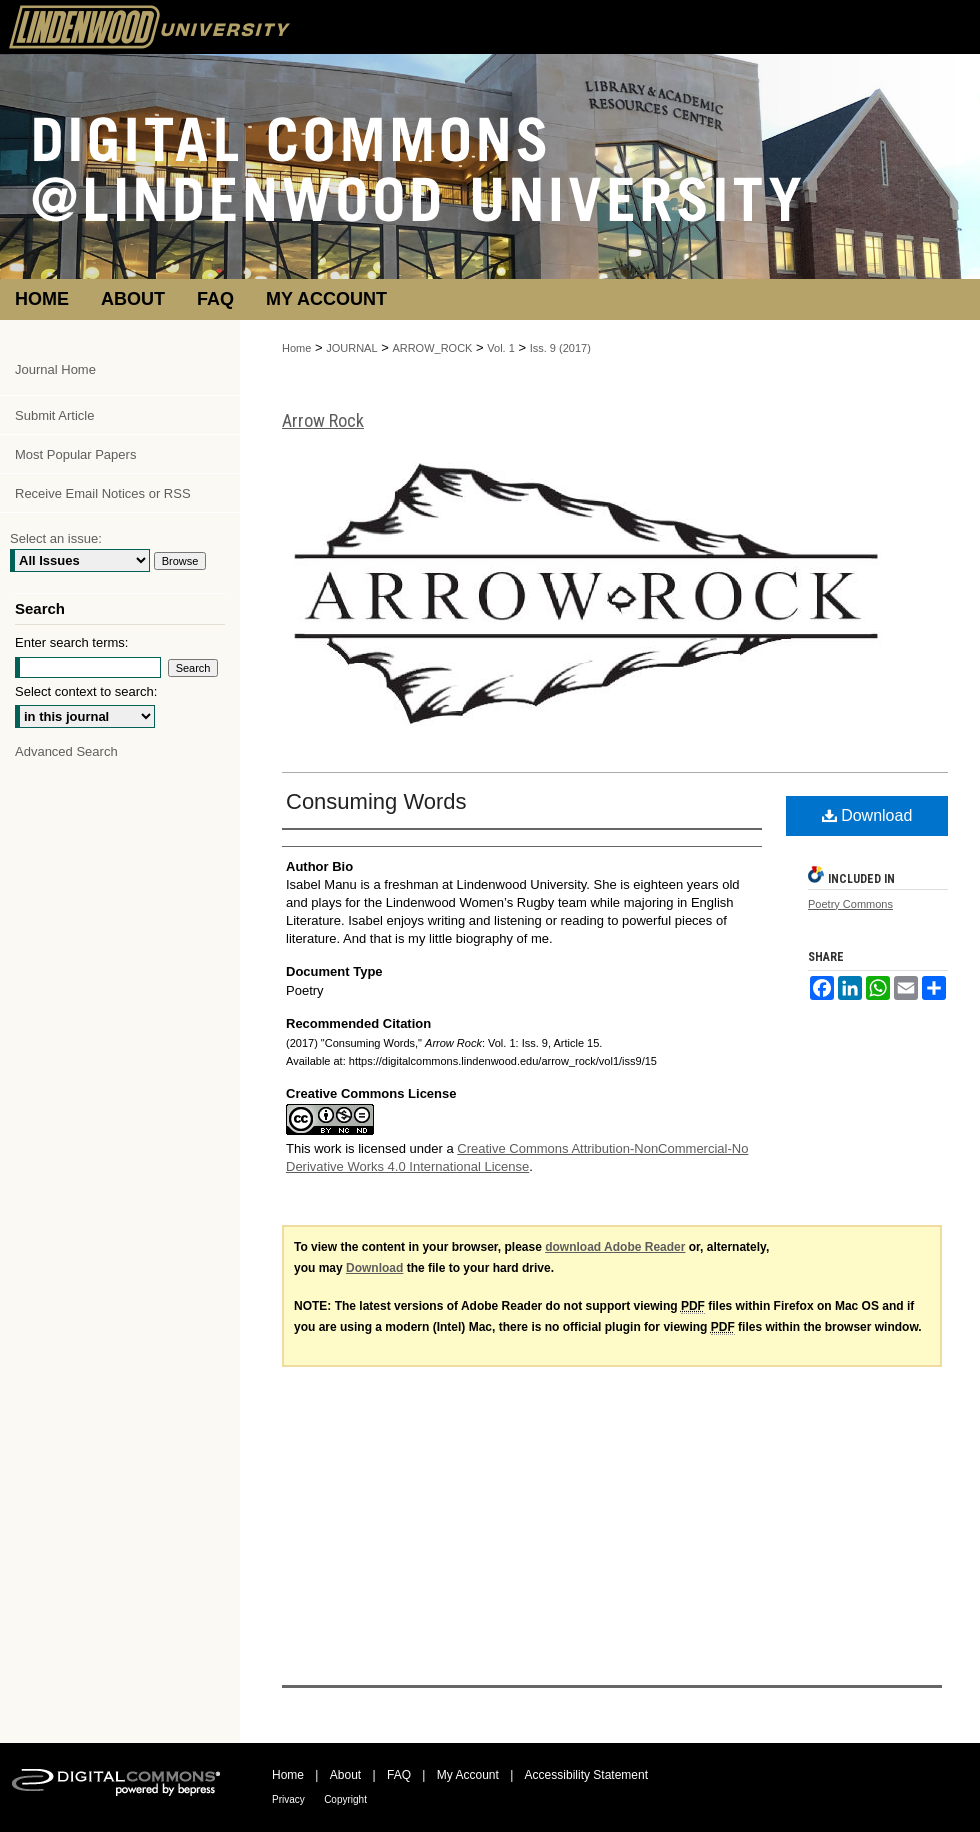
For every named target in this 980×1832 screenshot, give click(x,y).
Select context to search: (86, 691)
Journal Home (55, 369)
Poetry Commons (850, 904)
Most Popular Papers (75, 454)
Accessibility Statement (586, 1775)
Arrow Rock (323, 420)
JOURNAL (351, 348)
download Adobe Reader (615, 1247)
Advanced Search (66, 751)
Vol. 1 (501, 348)
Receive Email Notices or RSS (103, 493)
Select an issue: (56, 538)
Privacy (288, 1799)
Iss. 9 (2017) (560, 348)
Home (296, 348)
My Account (468, 1775)
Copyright (345, 1799)
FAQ (399, 1775)
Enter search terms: (71, 642)
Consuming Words (376, 801)
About (345, 1775)
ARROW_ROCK (432, 348)
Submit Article (54, 415)
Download (867, 815)
